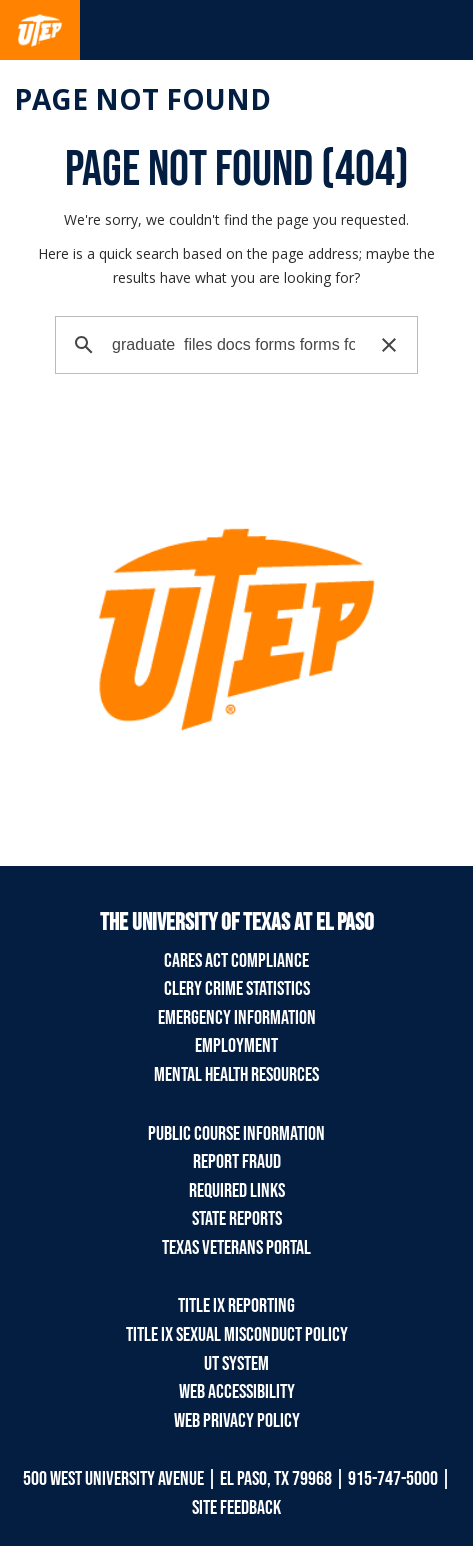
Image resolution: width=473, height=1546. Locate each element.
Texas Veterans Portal (236, 1248)
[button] (389, 345)
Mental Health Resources (236, 1075)
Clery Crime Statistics (237, 989)
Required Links (237, 1191)
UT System (236, 1364)
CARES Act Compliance (236, 961)
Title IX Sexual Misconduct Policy (237, 1335)
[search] (233, 345)
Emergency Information (237, 1018)
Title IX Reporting (236, 1306)
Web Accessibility (237, 1392)
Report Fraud (237, 1162)
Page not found (142, 99)
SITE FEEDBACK (236, 1508)
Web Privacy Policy (237, 1421)
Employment (236, 1046)
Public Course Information (236, 1134)
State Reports (237, 1219)
